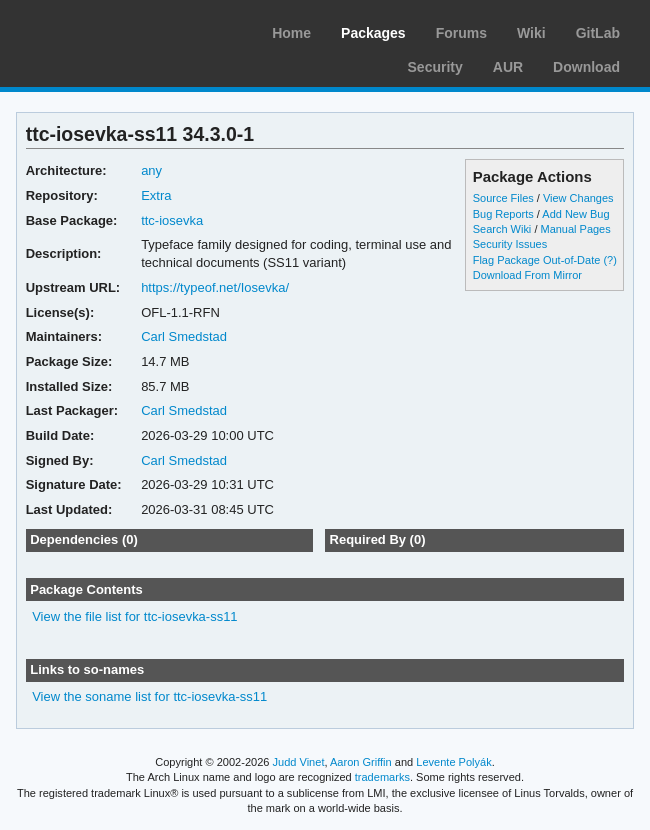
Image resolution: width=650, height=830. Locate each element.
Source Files (503, 198)
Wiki (531, 33)
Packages (373, 33)
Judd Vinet (299, 762)
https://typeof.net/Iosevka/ (215, 287)
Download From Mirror (527, 275)
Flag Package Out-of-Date (537, 260)
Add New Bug (575, 214)
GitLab (598, 33)
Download (586, 67)
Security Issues (510, 244)
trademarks (382, 777)
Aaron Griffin (361, 762)
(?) (609, 260)
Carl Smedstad (184, 336)
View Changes (578, 198)
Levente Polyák (453, 762)
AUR (508, 67)
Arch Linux (110, 30)
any (151, 170)
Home (291, 33)
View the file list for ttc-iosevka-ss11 (134, 616)
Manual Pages (575, 229)
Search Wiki (502, 229)
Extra (156, 195)
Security (435, 67)
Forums (461, 33)
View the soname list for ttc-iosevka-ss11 (149, 696)
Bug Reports (503, 214)
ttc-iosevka (172, 220)
